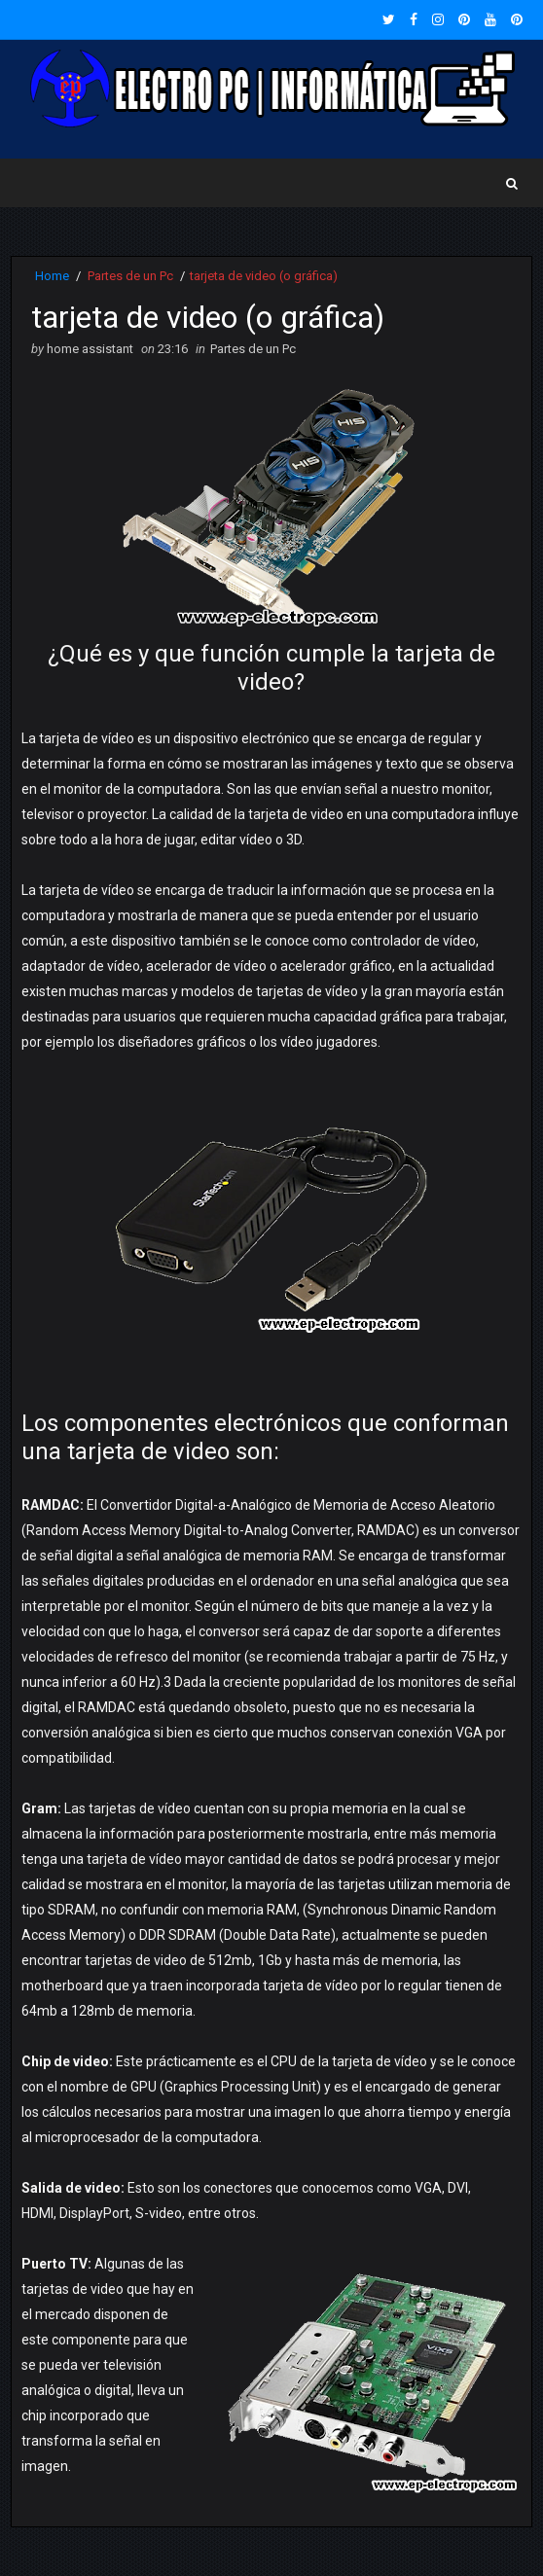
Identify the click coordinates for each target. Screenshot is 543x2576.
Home (52, 275)
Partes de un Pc (130, 275)
